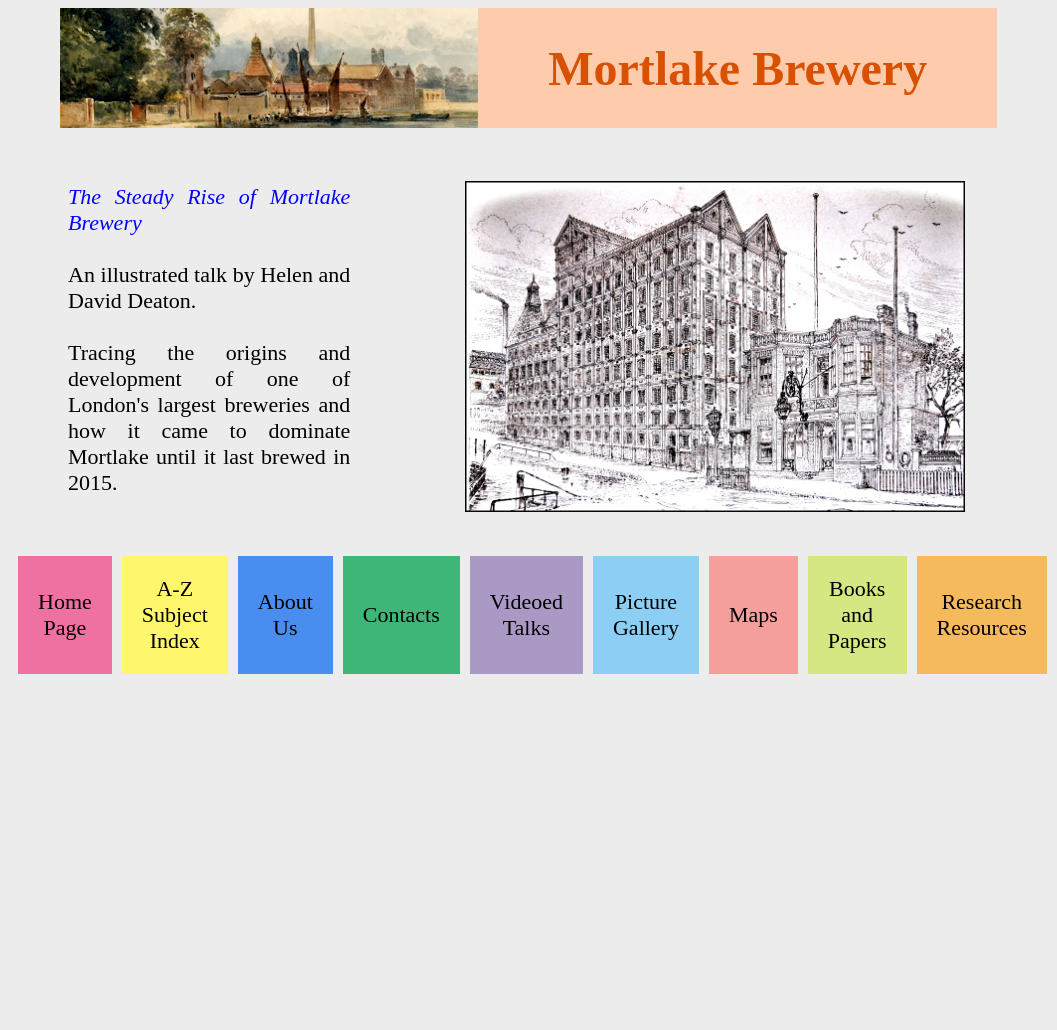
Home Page (65, 614)
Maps (753, 614)
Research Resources (982, 614)
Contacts (401, 614)
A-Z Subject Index (175, 614)
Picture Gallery (646, 614)
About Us (285, 614)
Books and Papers (857, 614)
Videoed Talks (526, 614)
